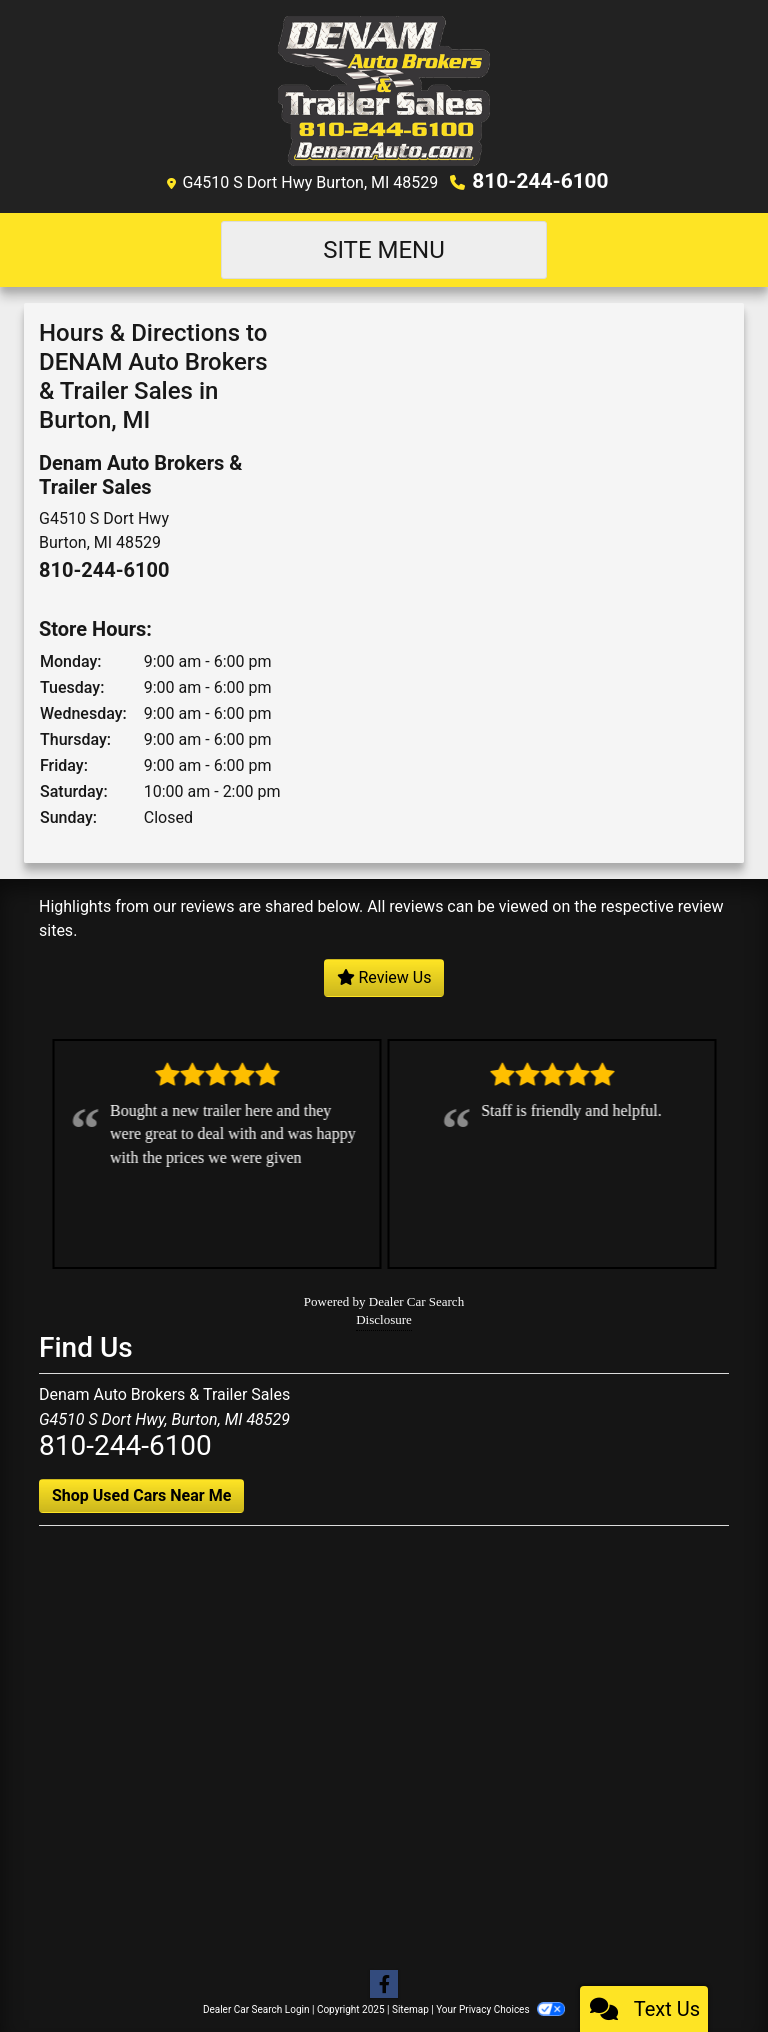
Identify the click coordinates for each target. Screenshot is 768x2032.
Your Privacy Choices (500, 2007)
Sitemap (410, 2007)
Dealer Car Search (416, 1299)
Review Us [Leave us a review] (384, 975)
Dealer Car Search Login (256, 2007)
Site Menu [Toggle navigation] (384, 249)
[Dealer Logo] (384, 89)
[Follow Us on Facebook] (384, 1983)
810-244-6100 (540, 181)
